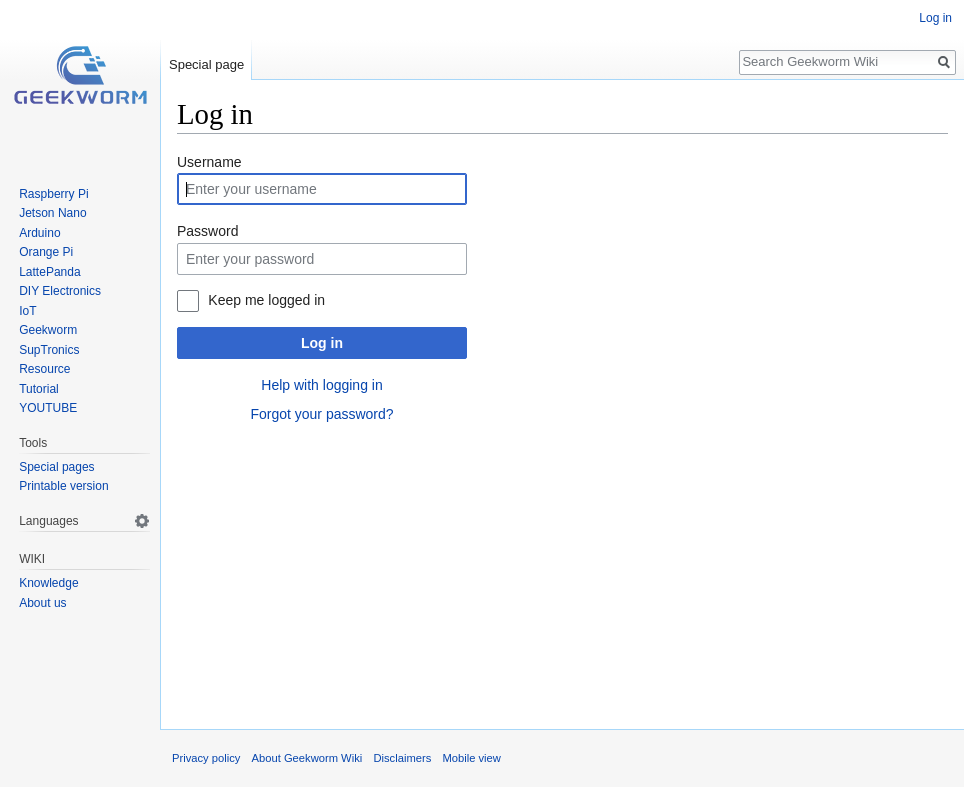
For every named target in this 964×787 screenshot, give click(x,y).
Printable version (63, 486)
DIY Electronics (60, 291)
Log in (322, 343)
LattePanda (49, 272)
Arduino (39, 233)
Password (207, 231)
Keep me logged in (266, 300)
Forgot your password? (321, 414)
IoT (27, 311)
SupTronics (49, 350)
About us (42, 603)
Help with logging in (321, 385)
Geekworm (48, 330)
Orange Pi (46, 252)
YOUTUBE (48, 408)
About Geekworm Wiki (307, 758)
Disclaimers (402, 758)
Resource (44, 369)
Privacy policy (206, 758)
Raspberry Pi (53, 194)
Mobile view (471, 758)
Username (209, 162)
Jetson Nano (52, 213)
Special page (206, 64)
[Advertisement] (562, 573)
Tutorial (39, 389)
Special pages (56, 467)
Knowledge (48, 583)
